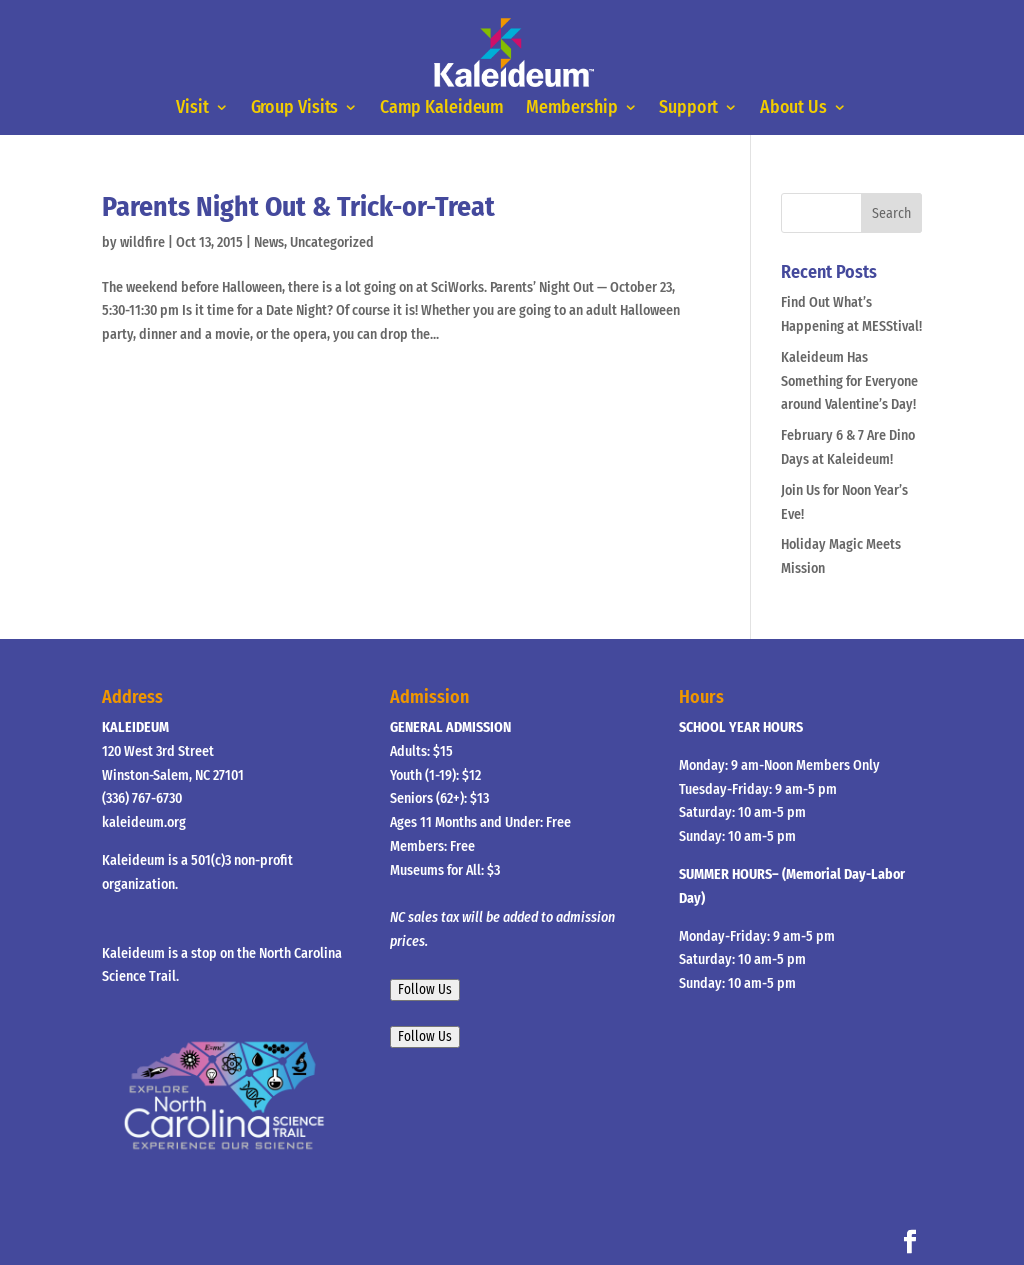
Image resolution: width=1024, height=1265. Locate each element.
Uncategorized (332, 242)
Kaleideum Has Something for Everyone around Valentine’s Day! (849, 381)
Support (689, 108)
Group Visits (295, 108)
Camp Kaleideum (442, 108)
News (269, 242)
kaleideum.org (144, 822)
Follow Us (425, 990)
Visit (193, 108)
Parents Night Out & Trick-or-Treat (298, 206)
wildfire (142, 242)
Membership (572, 108)
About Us (793, 108)
